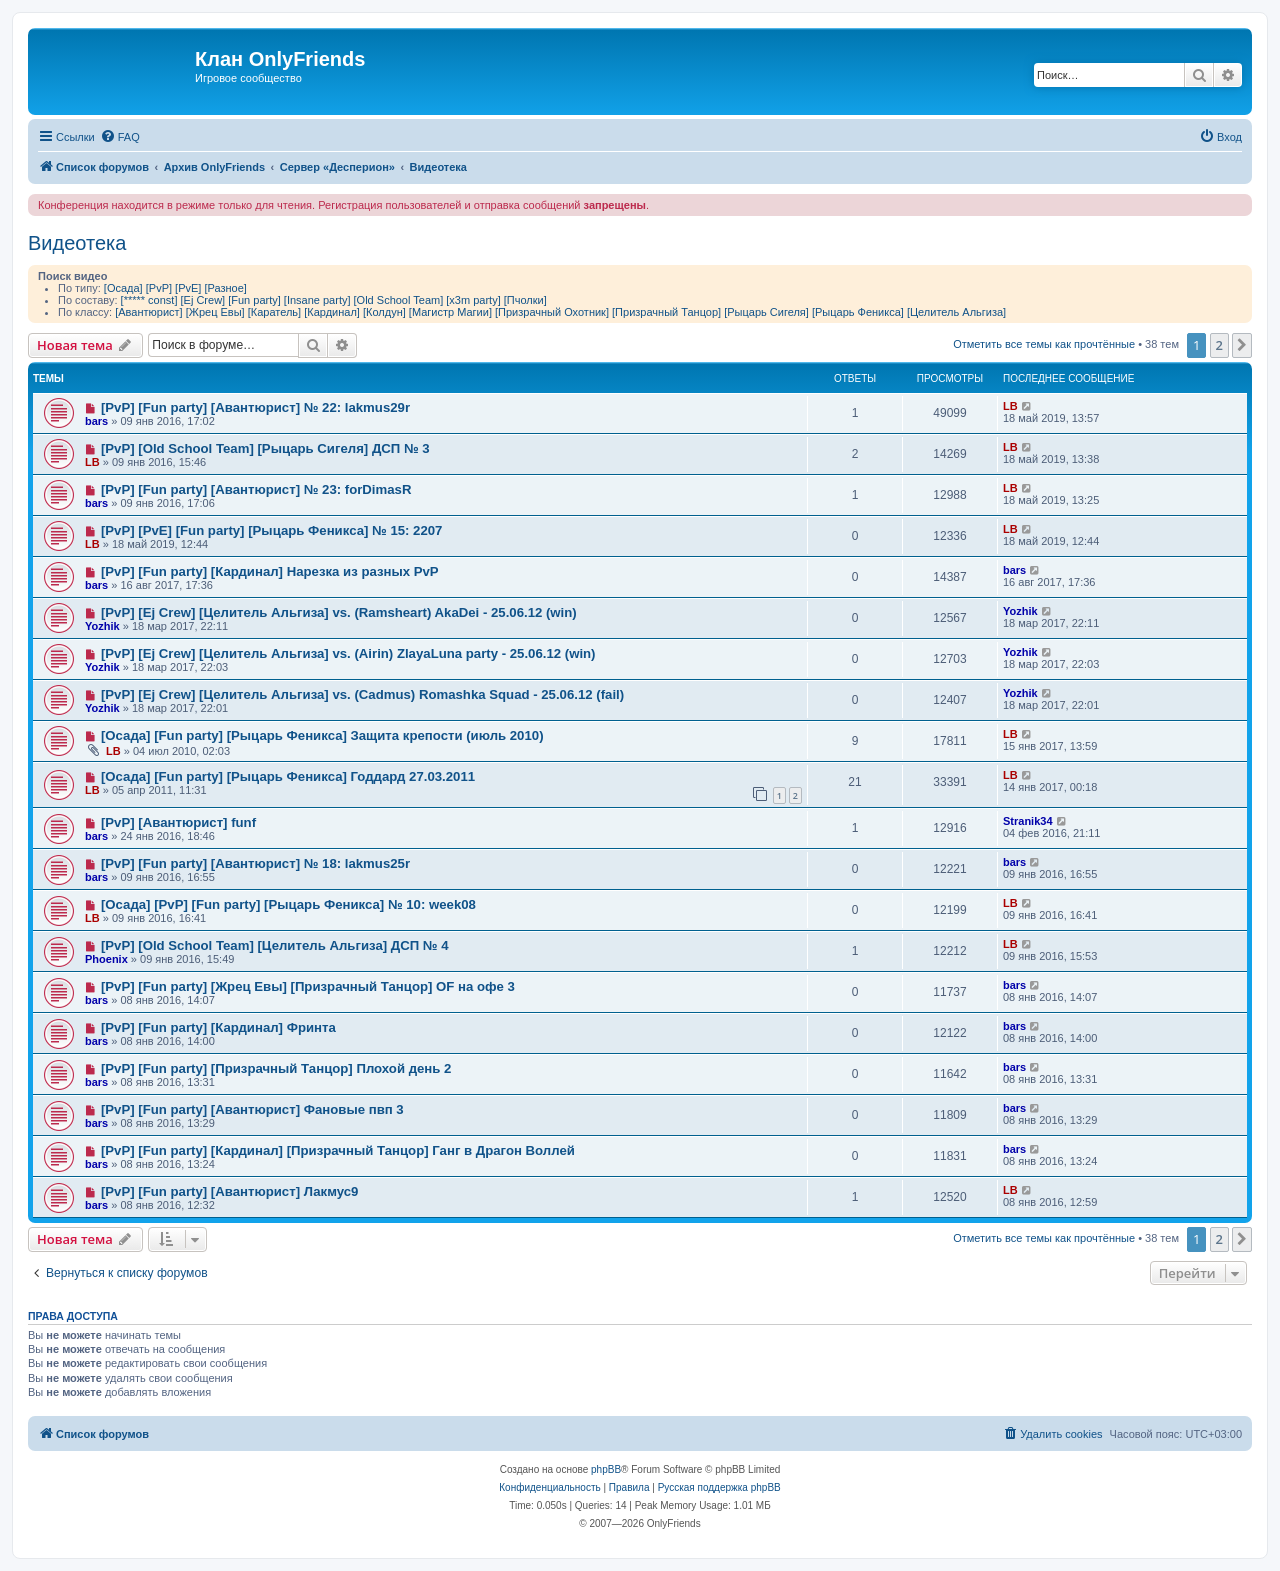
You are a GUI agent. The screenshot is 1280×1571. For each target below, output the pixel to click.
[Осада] (123, 288)
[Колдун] (384, 312)
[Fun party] (254, 300)
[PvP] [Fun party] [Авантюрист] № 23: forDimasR (256, 489)
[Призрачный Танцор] (666, 312)
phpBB (606, 1469)
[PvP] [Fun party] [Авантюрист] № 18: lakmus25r (255, 863)
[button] (1242, 345)
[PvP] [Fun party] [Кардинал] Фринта (218, 1027)
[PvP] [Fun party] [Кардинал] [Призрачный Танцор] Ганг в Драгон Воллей (338, 1150)
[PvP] (159, 288)
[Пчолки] (525, 300)
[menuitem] (120, 137)
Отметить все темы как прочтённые (1044, 344)
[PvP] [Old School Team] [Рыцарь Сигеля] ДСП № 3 (265, 448)
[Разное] (225, 288)
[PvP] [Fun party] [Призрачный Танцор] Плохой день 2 (276, 1068)
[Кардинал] (332, 312)
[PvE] (188, 288)
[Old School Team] (399, 300)
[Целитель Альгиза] (956, 312)
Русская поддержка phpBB (719, 1487)
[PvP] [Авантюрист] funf (178, 822)
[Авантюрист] (148, 312)
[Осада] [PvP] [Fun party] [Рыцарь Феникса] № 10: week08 (288, 904)
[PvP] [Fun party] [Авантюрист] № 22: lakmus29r (255, 407)
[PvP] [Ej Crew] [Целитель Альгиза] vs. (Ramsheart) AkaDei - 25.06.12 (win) (339, 612)
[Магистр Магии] (450, 312)
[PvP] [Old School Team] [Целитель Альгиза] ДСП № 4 (275, 945)
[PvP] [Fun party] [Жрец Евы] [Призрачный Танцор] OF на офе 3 (308, 986)
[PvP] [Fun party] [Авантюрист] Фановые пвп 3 (252, 1109)
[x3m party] (473, 300)
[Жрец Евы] (215, 312)
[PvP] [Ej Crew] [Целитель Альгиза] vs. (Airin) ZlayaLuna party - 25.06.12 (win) (348, 653)
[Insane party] (317, 300)
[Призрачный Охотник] (552, 312)
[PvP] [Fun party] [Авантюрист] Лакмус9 (230, 1191)
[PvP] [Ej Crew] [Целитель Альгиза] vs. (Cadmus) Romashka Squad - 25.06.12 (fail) (362, 694)
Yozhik (102, 626)
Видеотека (77, 243)
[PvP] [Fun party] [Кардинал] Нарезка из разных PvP (270, 571)
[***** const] (149, 300)
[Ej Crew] (203, 300)
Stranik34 (1028, 821)
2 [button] (1219, 345)
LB (1010, 406)
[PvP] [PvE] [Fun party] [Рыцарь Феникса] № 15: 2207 (272, 530)
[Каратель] (274, 312)
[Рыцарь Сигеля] (766, 312)
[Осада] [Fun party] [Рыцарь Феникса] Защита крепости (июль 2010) (322, 735)
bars (96, 421)
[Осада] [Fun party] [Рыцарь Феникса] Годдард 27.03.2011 (288, 776)
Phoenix (106, 959)
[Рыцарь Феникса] (858, 312)
